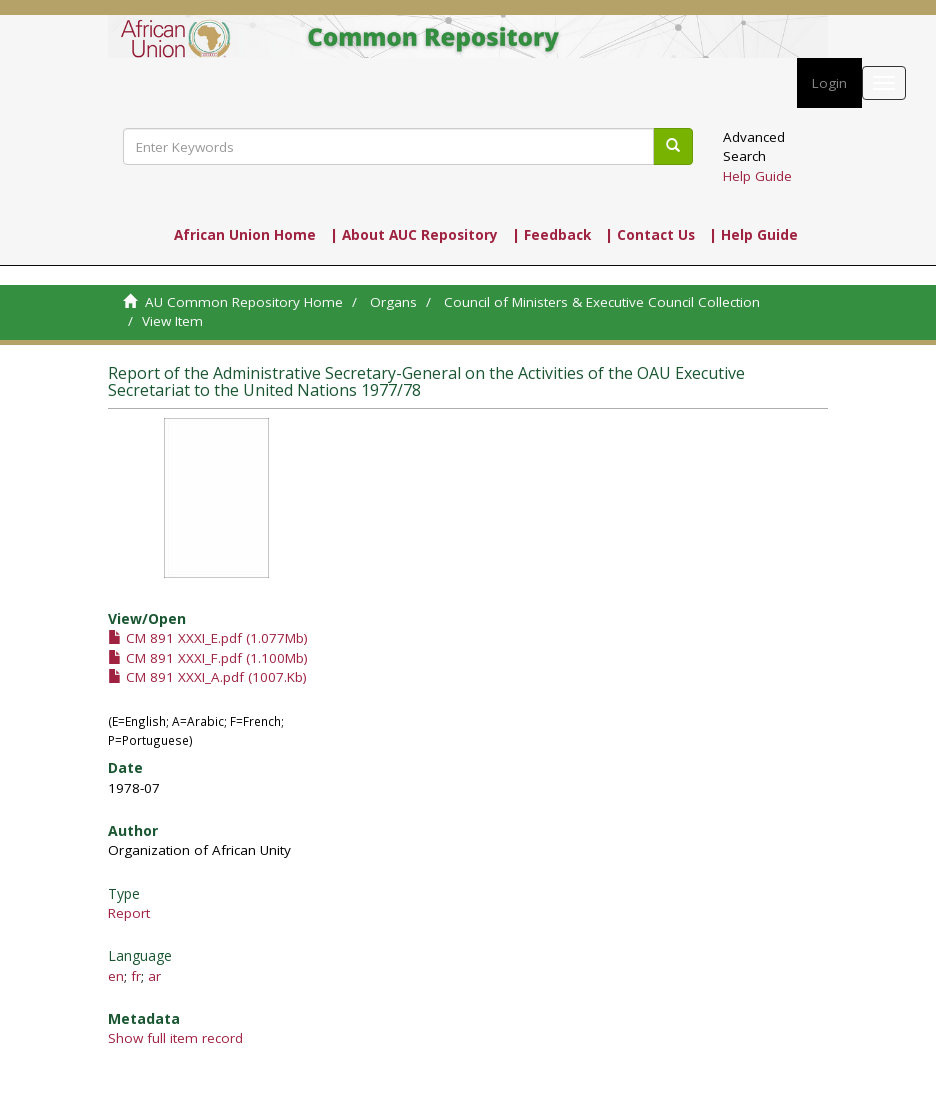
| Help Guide (753, 235)
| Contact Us (650, 235)
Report (129, 913)
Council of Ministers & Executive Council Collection (602, 302)
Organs (393, 302)
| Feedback (551, 235)
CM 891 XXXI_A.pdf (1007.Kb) (207, 677)
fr (136, 976)
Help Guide (757, 176)
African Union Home (245, 235)
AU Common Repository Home (244, 302)
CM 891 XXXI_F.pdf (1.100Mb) (208, 658)
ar (154, 976)
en (116, 976)
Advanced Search (754, 146)
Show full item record (175, 1038)
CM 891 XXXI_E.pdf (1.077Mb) (208, 638)
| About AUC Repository (414, 235)
